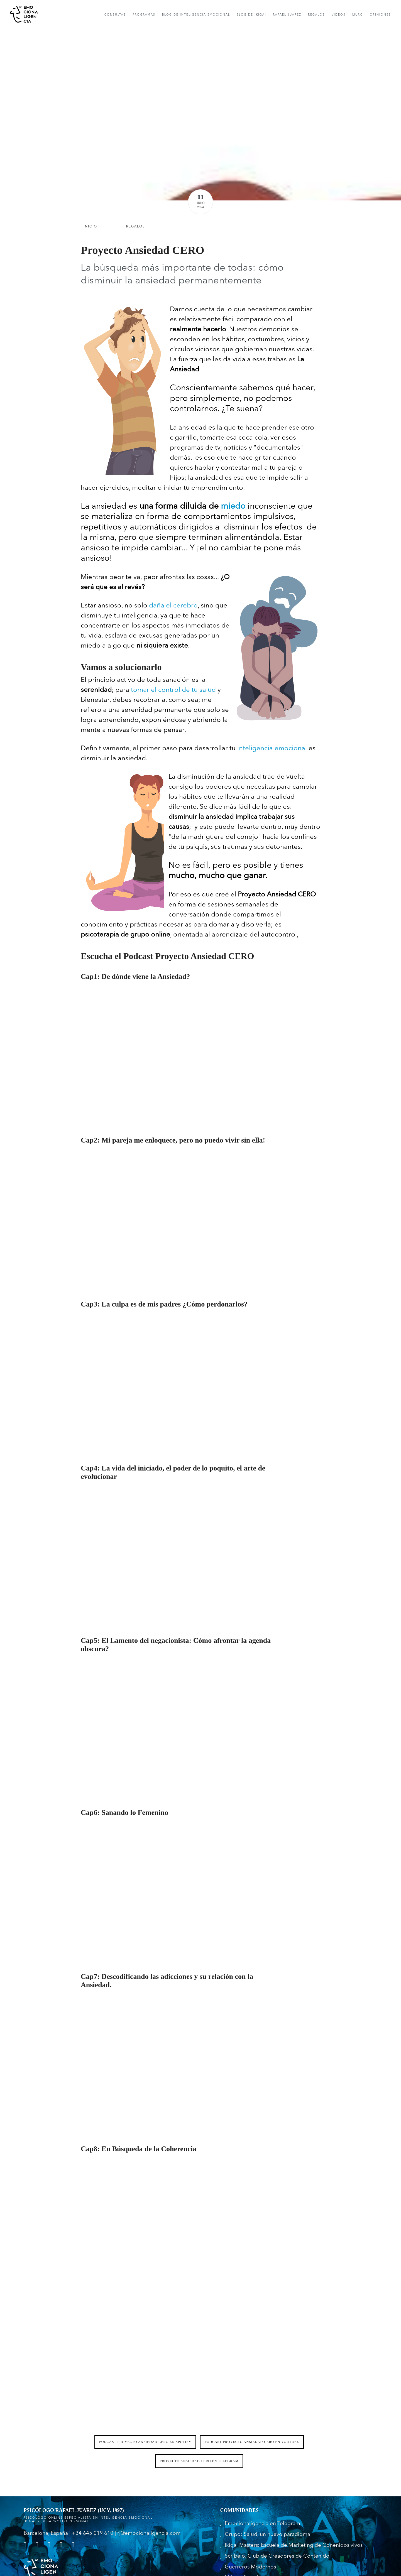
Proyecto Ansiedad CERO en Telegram (199, 2461)
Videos (339, 14)
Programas (144, 14)
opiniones (380, 14)
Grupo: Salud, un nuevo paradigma (267, 2534)
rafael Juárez (287, 14)
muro (357, 14)
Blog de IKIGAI (251, 14)
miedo (233, 506)
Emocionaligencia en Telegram (262, 2523)
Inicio (90, 226)
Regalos (316, 14)
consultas (115, 14)
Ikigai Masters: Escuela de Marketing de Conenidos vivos (294, 2545)
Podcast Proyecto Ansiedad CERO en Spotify (145, 2442)
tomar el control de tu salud (173, 690)
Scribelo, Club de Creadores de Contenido (277, 2556)
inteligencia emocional (272, 748)
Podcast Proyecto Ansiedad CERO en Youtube (252, 2442)
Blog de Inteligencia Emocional (196, 14)
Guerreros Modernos (250, 2567)
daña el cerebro (173, 605)
